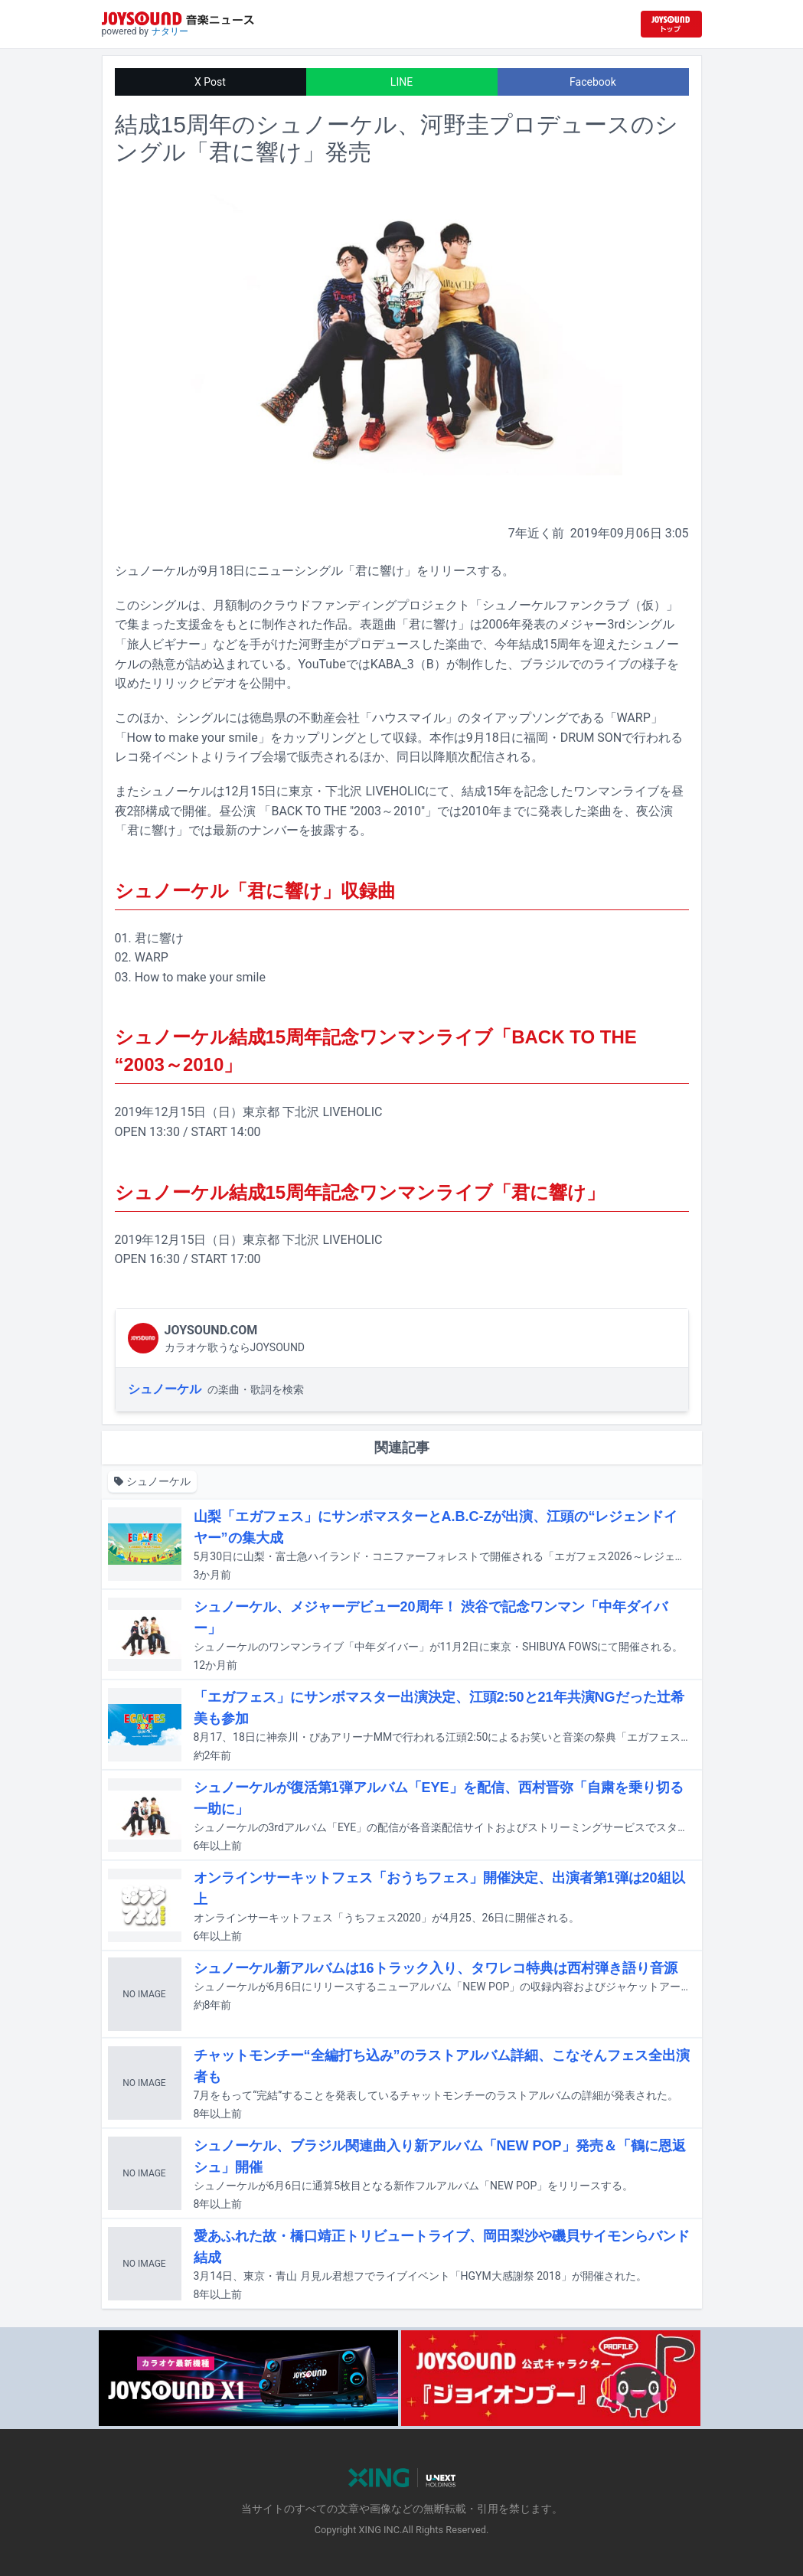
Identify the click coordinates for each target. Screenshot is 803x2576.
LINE (401, 82)
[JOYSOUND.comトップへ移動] (671, 24)
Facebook (593, 82)
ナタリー (170, 31)
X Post (210, 82)
